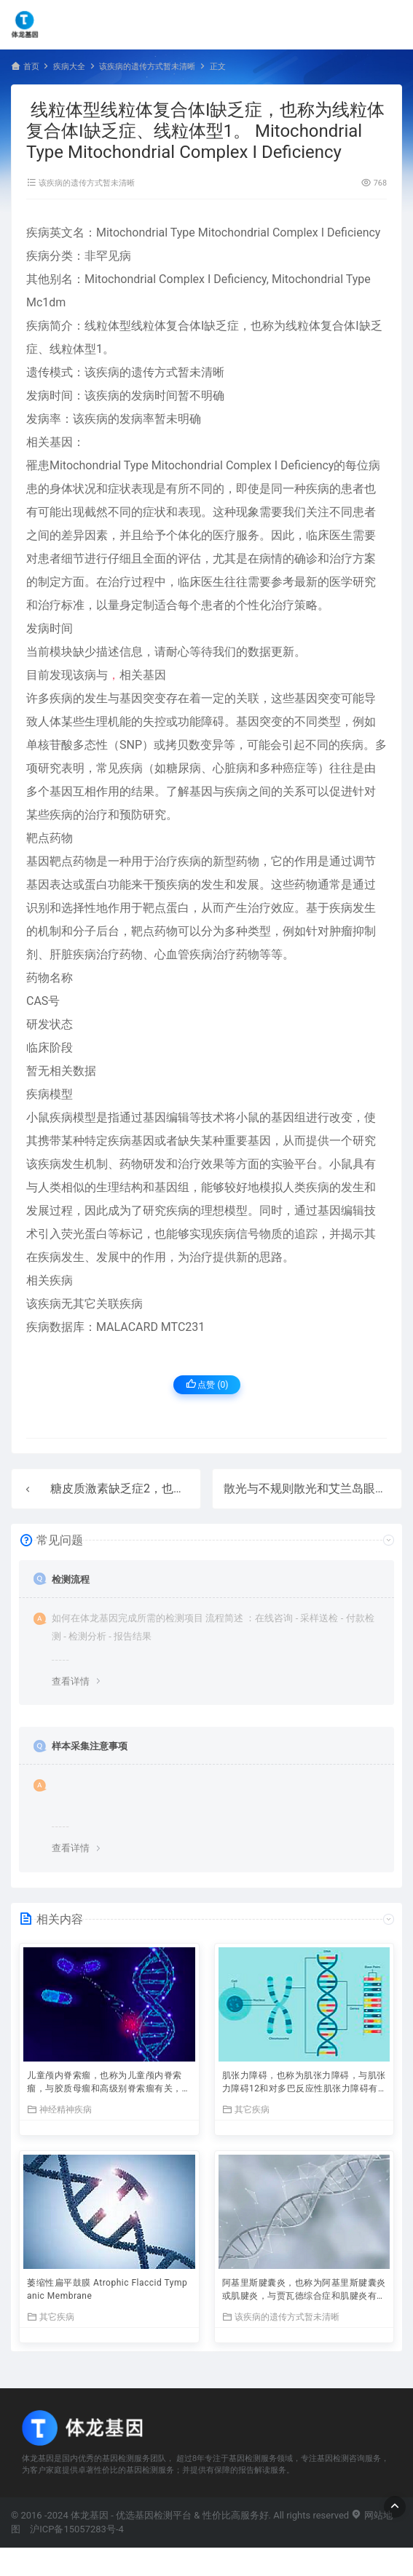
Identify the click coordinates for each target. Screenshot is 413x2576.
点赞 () (207, 1384)
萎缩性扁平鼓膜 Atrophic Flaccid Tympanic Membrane (107, 2289)
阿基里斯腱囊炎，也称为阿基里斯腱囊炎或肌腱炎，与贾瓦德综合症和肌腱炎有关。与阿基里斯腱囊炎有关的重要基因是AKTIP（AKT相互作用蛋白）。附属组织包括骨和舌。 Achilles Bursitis (304, 2291)
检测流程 (71, 1579)
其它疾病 (246, 2109)
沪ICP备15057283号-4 (77, 2529)
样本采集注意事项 (89, 1746)
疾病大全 (69, 66)
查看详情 (71, 1681)
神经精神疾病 (59, 2109)
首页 (31, 66)
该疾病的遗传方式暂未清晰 (147, 66)
